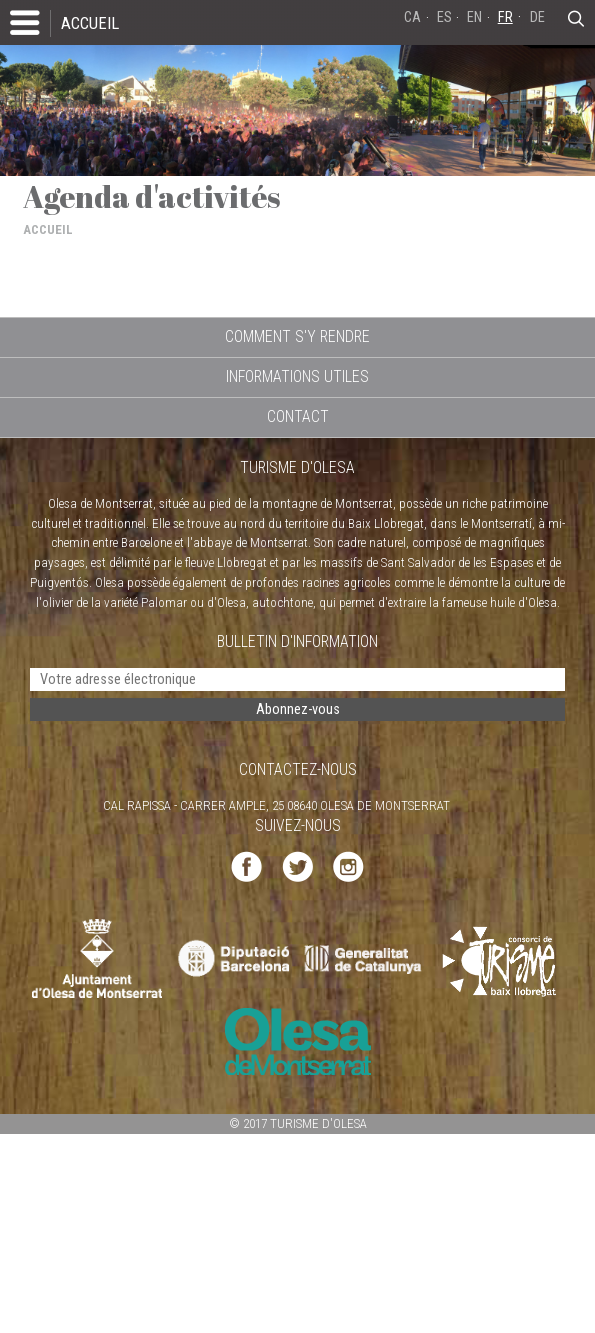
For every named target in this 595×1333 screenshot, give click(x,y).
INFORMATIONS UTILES (297, 376)
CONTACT (298, 416)
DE (537, 17)
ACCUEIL (90, 23)
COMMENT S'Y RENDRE (297, 336)
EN (474, 17)
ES (444, 17)
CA (412, 17)
